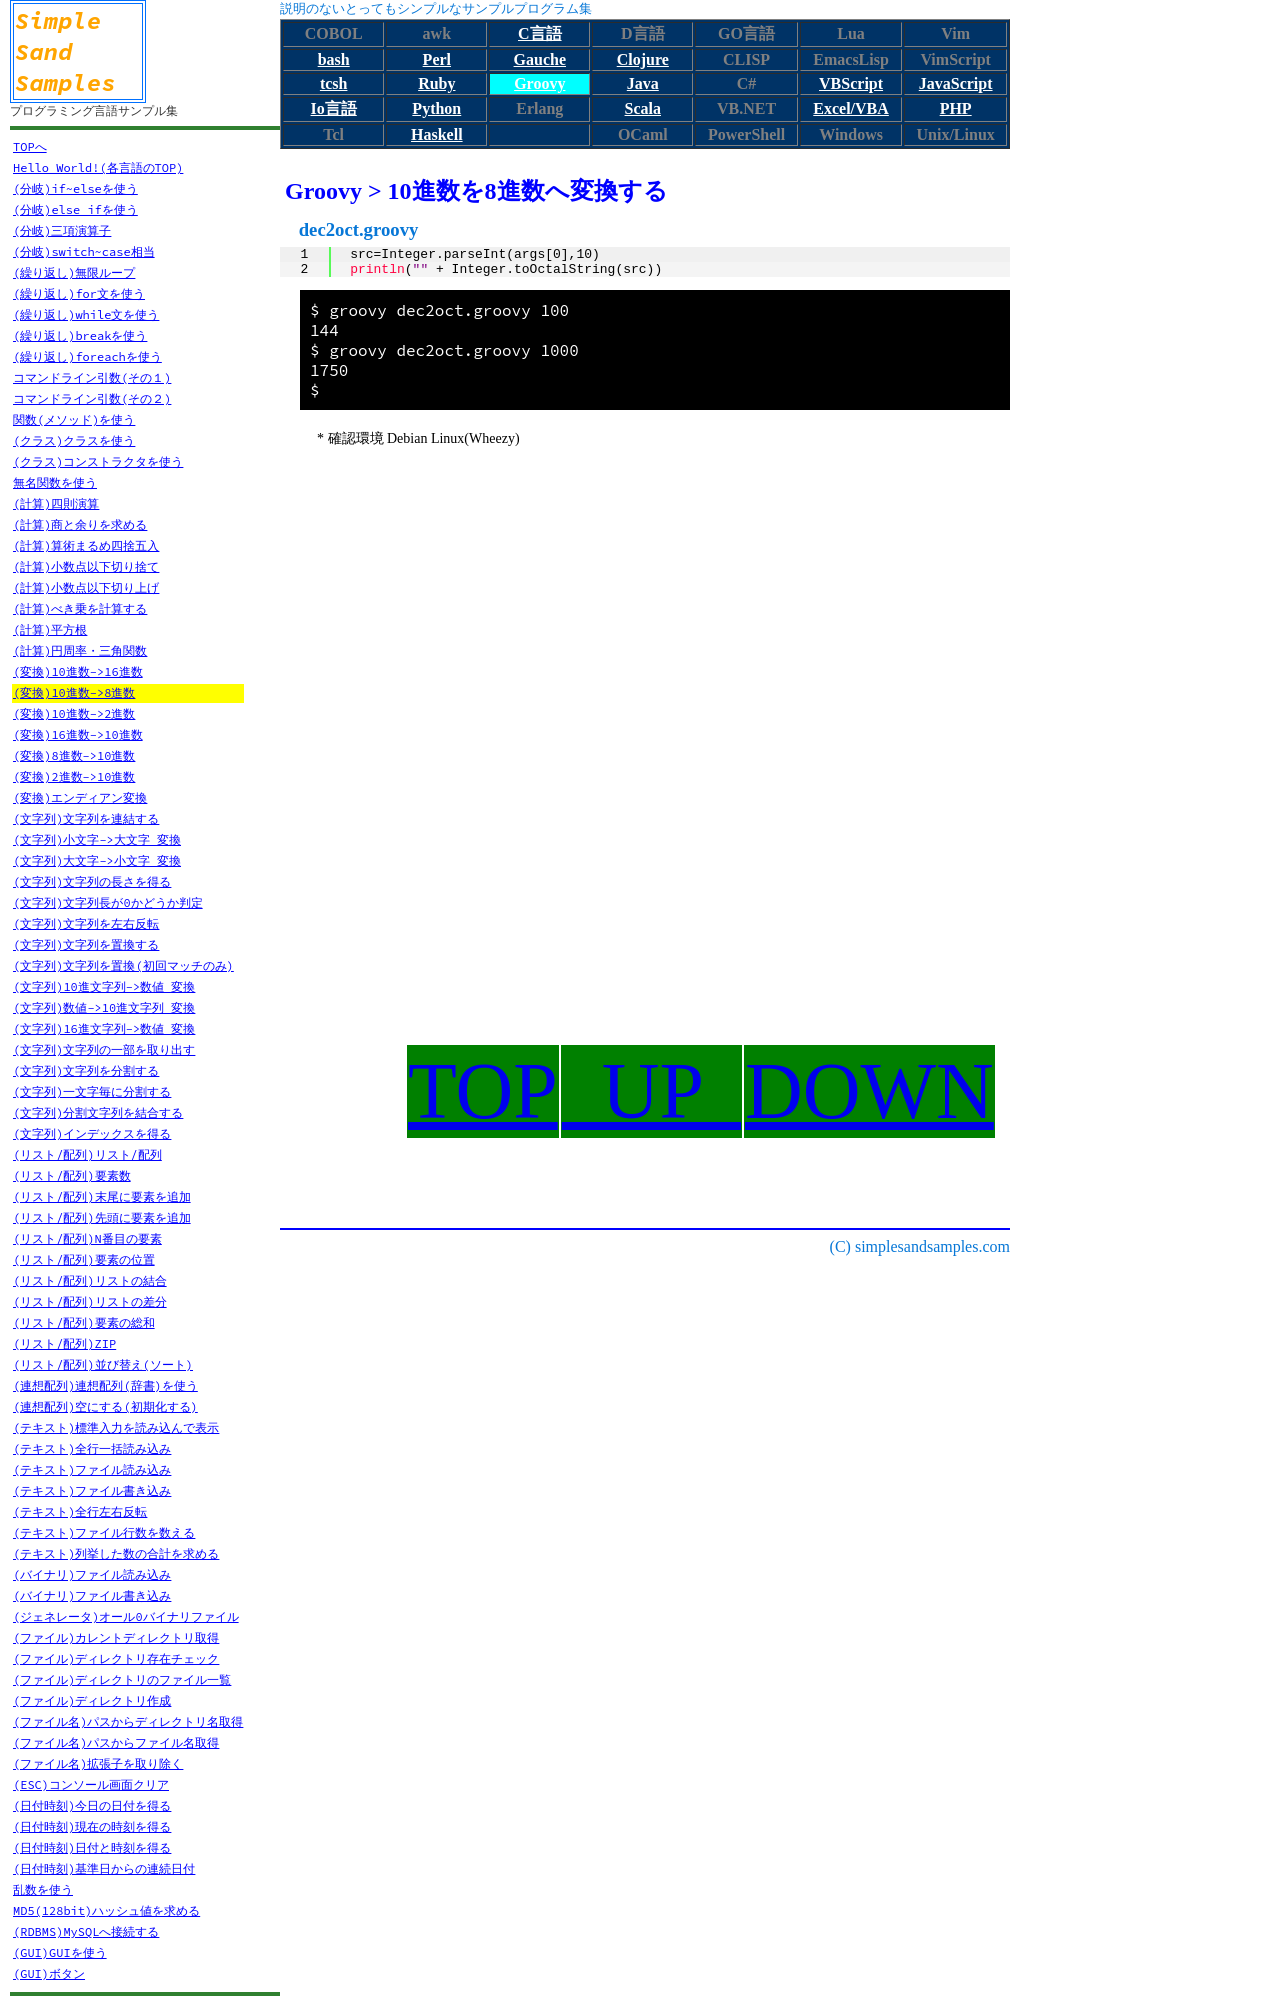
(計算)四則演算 (56, 503)
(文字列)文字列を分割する (86, 1070)
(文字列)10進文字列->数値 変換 (104, 986)
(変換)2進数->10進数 (74, 776)
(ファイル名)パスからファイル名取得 (116, 1742)
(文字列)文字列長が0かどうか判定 (108, 902)
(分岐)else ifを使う (75, 209)
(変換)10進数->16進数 (78, 671)
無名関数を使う (55, 482)
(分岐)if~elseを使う (75, 188)
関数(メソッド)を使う (74, 419)
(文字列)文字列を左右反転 (86, 923)
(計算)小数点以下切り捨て (86, 566)
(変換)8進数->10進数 (74, 755)
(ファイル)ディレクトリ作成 (92, 1700)
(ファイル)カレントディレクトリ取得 (116, 1637)
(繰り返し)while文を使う (86, 314)
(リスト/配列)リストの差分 (90, 1301)
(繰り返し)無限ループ (74, 272)
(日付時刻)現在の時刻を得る (92, 1826)
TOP (483, 1091)
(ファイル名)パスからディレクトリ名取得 (128, 1721)
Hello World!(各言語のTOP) (98, 167)
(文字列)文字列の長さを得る (92, 881)
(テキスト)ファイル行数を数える (104, 1532)
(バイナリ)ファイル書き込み (92, 1595)
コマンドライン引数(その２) (92, 398)
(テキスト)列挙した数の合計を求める (116, 1553)
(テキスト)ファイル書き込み (92, 1490)
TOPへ (30, 146)
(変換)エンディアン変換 (80, 797)
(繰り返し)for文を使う (79, 293)
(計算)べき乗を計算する (80, 608)
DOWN (869, 1091)
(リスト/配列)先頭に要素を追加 (102, 1217)
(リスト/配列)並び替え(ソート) (103, 1364)
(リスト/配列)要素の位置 (84, 1259)
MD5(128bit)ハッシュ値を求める (106, 1910)
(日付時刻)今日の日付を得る (92, 1805)
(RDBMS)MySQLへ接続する (86, 1931)
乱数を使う (43, 1889)
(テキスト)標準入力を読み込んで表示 (116, 1427)
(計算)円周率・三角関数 (80, 650)
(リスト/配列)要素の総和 (84, 1322)
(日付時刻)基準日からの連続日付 (104, 1868)
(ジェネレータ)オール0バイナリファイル (126, 1616)
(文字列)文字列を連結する (86, 818)
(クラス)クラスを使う (74, 440)
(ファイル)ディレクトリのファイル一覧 (122, 1679)
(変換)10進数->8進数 (74, 692)
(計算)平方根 (50, 629)
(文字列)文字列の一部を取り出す (104, 1049)
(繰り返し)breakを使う (80, 335)
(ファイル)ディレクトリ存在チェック (116, 1658)
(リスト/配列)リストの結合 (90, 1280)
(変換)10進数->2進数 (74, 713)
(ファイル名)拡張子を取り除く (98, 1763)
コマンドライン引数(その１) (92, 377)
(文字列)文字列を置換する (86, 944)
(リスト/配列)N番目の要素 (87, 1238)
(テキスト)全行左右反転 (80, 1511)
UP (651, 1091)
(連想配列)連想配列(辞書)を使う (105, 1385)
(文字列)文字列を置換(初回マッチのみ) (123, 965)
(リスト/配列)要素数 (72, 1175)
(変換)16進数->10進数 (78, 734)
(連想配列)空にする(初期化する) (105, 1406)
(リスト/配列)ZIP (64, 1343)
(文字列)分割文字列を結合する (98, 1112)
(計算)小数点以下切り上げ (86, 587)
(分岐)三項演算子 (62, 230)
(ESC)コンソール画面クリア (91, 1784)
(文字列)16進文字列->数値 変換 (104, 1028)
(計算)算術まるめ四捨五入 (86, 545)
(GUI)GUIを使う (60, 1952)
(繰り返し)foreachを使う (87, 356)
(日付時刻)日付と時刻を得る (92, 1847)
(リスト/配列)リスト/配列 (87, 1154)
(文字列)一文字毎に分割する (92, 1091)
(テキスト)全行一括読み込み (92, 1448)
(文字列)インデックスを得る (92, 1133)
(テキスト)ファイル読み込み (92, 1469)
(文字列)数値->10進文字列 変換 (104, 1007)
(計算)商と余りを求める (80, 524)
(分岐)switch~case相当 (84, 251)
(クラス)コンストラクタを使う (98, 461)
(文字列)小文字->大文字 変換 (97, 839)
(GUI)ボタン (49, 1973)
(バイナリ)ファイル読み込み (92, 1574)
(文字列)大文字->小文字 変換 (97, 860)
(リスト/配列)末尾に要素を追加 (102, 1196)
